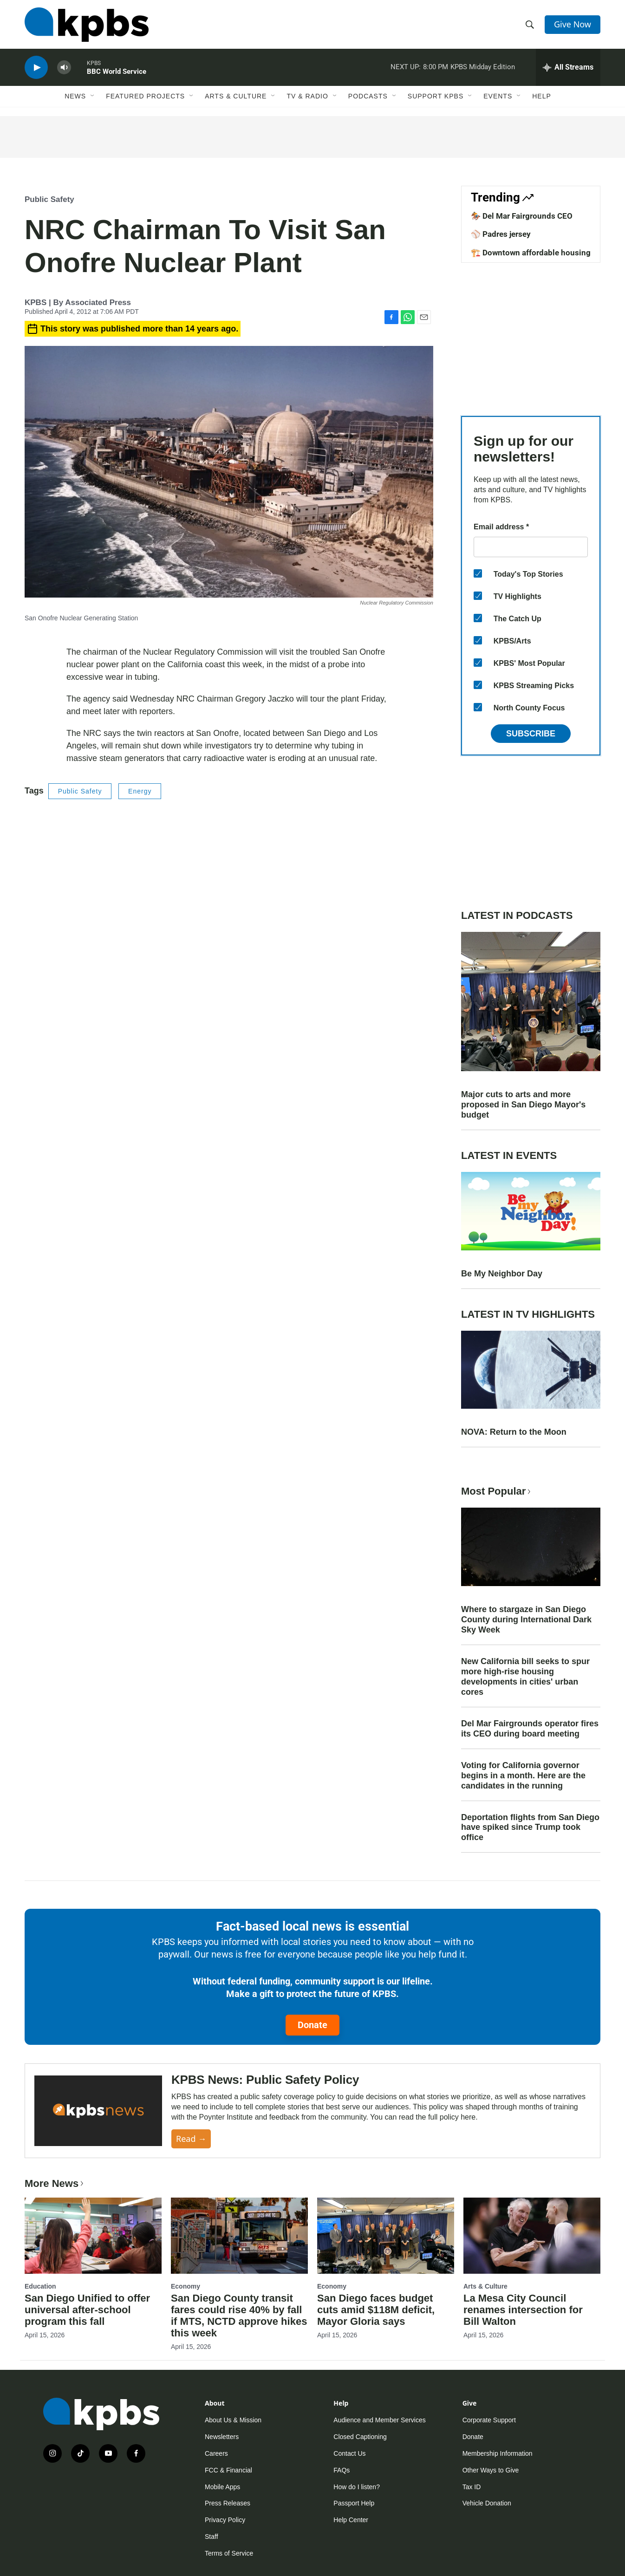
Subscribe (530, 733)
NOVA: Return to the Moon (513, 1432)
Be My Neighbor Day (501, 1273)
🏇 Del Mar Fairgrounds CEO (522, 216)
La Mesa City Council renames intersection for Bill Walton (523, 2309)
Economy (185, 2286)
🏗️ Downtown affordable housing (531, 252)
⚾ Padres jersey (501, 234)
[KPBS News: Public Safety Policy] (98, 2111)
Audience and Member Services (379, 2420)
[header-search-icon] (530, 24)
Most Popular (497, 1491)
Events (497, 96)
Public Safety (49, 199)
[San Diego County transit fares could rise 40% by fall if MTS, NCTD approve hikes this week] (239, 2236)
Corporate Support (489, 2420)
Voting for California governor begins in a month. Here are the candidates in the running (523, 1775)
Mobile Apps (222, 2487)
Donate (312, 2024)
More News (55, 2183)
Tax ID (471, 2487)
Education (40, 2286)
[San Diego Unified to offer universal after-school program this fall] (93, 2236)
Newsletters (222, 2436)
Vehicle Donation (486, 2503)
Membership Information (497, 2453)
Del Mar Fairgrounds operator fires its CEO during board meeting (530, 1728)
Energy (139, 791)
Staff (211, 2536)
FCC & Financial (228, 2470)
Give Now (572, 24)
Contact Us (349, 2453)
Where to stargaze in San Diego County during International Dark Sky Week (526, 1619)
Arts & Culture (236, 96)
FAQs (341, 2470)
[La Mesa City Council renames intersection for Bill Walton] (531, 2236)
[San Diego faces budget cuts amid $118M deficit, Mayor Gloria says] (385, 2236)
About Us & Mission (233, 2420)
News (75, 96)
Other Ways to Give (490, 2470)
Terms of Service (229, 2553)
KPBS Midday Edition (482, 67)
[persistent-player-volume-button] (64, 67)
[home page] (87, 24)
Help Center (350, 2520)
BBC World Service (116, 71)
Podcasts (368, 96)
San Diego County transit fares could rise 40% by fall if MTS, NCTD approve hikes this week (239, 2315)
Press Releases (227, 2503)
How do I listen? (356, 2487)
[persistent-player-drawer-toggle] (568, 67)
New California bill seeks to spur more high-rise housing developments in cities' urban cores (525, 1677)
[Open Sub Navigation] (93, 96)
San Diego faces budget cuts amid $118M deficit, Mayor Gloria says (376, 2309)
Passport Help (353, 2503)
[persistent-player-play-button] (36, 67)
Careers (216, 2453)
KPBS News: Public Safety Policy (265, 2080)
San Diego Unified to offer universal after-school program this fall (87, 2309)
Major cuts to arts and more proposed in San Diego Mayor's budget (523, 1104)
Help (541, 96)
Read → (191, 2138)
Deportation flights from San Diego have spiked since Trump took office (530, 1827)
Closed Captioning (359, 2436)
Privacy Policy (225, 2520)
